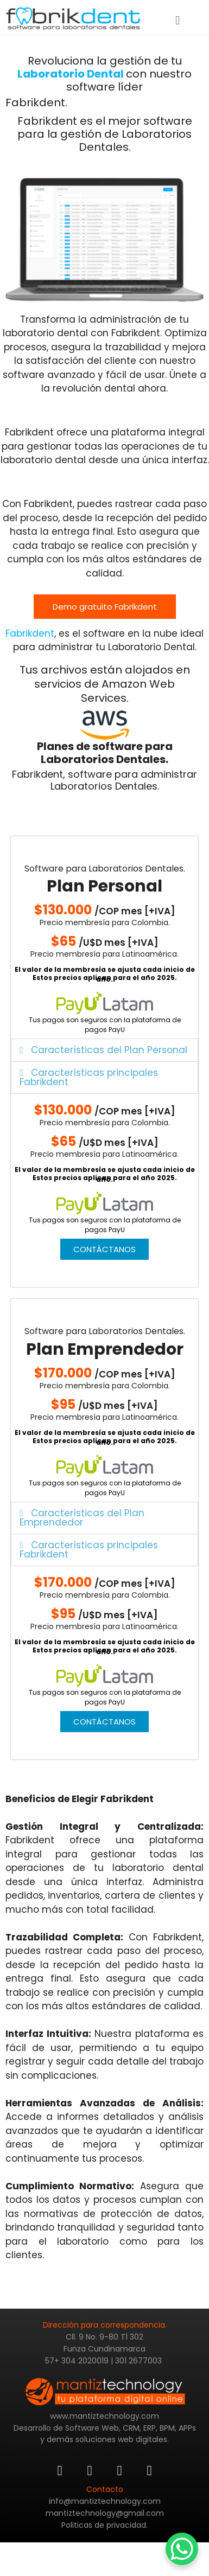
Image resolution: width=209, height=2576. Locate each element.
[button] (178, 20)
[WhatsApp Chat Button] (182, 2549)
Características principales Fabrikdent (88, 1077)
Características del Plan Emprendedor (82, 1518)
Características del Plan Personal (109, 1049)
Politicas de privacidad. (104, 2525)
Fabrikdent (29, 633)
